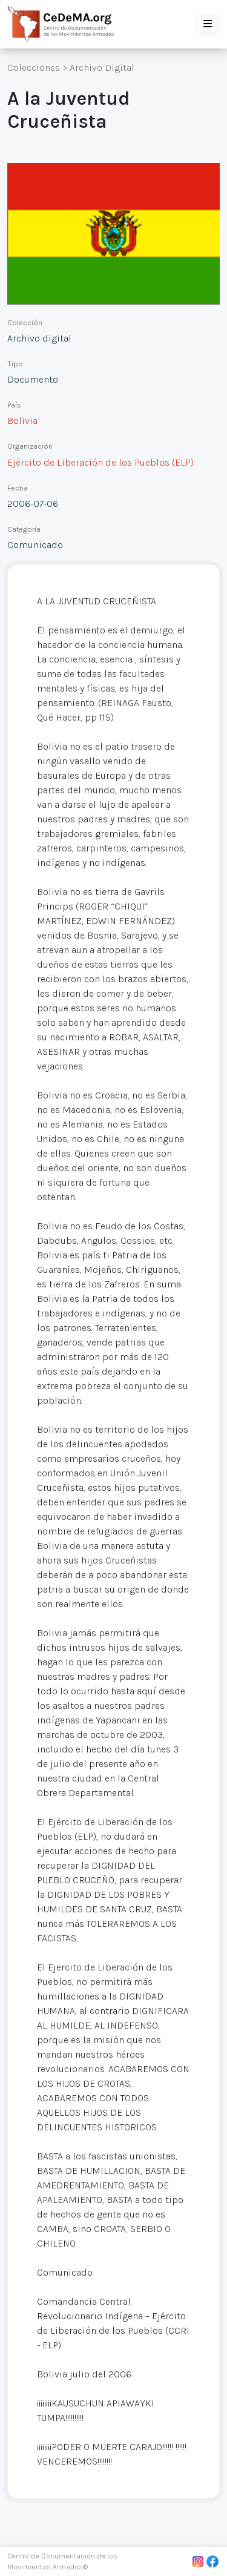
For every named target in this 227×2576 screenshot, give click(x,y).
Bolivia (22, 420)
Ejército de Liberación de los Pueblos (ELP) (100, 462)
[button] (208, 24)
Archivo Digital (102, 67)
